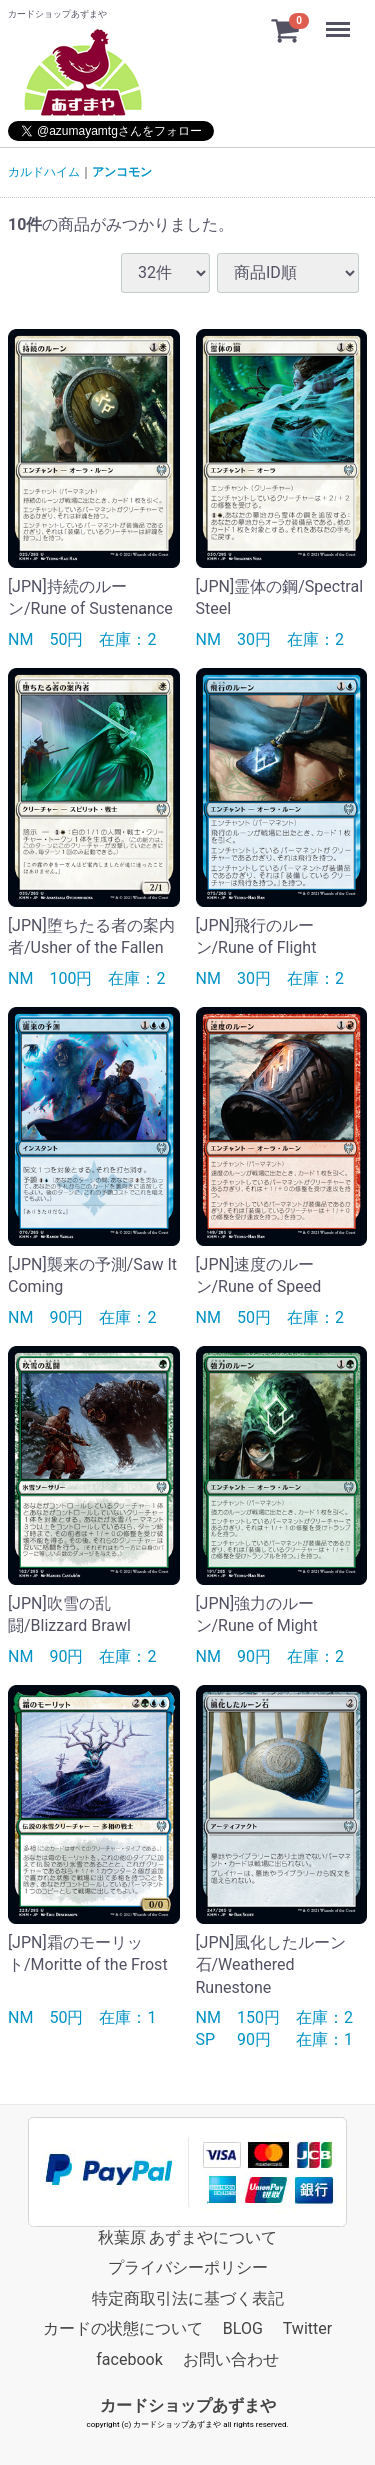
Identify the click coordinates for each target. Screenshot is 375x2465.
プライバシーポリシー (188, 2267)
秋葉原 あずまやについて (188, 2236)
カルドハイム (44, 172)
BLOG (243, 2327)
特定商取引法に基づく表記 (188, 2297)
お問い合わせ (231, 2358)
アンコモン (122, 172)
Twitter (307, 2327)
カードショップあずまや (188, 2404)
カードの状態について (123, 2327)
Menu (340, 20)
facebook (129, 2358)
